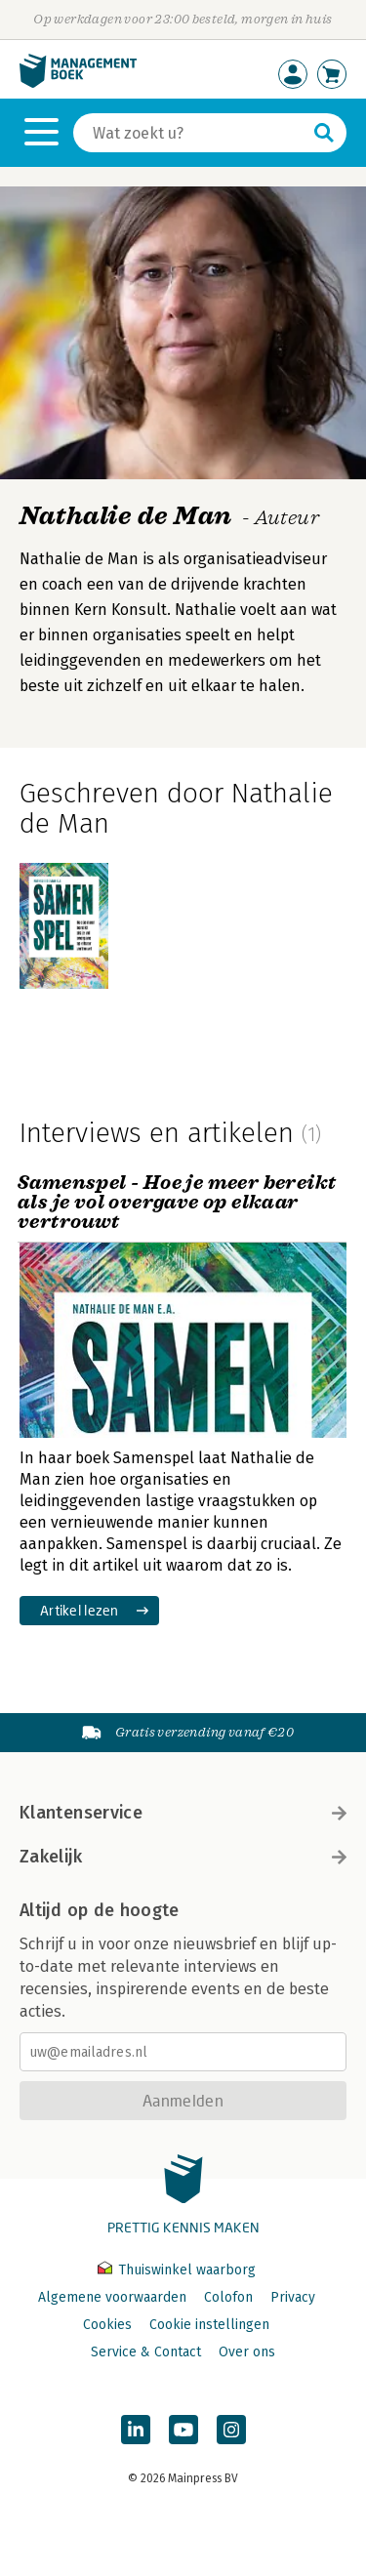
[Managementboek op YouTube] (183, 2429)
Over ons (247, 2352)
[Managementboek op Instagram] (231, 2429)
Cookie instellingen (209, 2324)
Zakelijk (183, 1856)
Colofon (228, 2297)
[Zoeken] (190, 132)
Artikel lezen (79, 1610)
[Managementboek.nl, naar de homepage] (78, 83)
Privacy (292, 2297)
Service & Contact (146, 2352)
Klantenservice (183, 1812)
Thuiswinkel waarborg (177, 2270)
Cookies (107, 2324)
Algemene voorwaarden (112, 2297)
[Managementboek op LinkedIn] (135, 2429)
